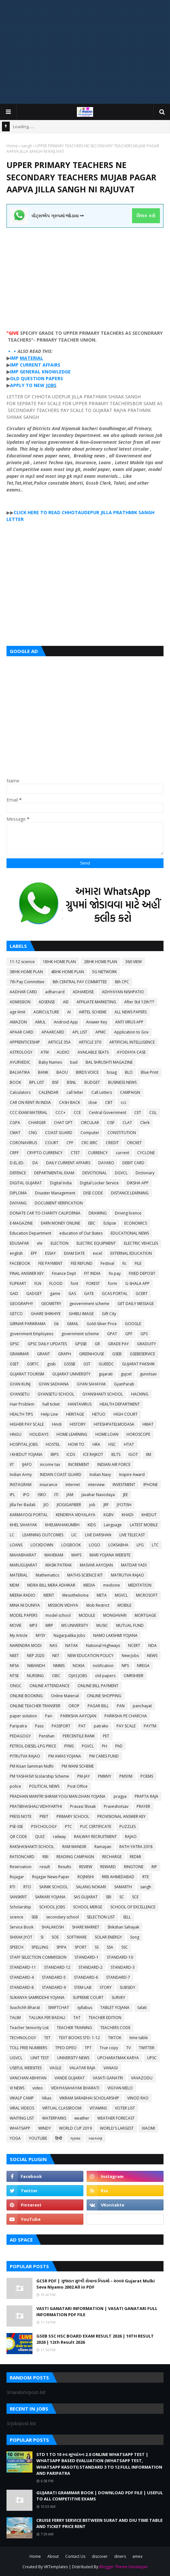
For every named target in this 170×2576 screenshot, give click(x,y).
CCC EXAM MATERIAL (28, 1112)
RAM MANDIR (74, 1846)
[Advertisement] (85, 51)
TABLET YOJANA (114, 2007)
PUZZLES (127, 1826)
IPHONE (150, 1484)
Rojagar (17, 1877)
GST (87, 1364)
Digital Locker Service (99, 1183)
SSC (124, 1947)
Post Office (77, 1786)
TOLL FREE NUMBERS (28, 2047)
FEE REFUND (81, 1263)
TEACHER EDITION (105, 2017)
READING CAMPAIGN (75, 1856)
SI (42, 1937)
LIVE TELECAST (132, 1535)
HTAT (129, 1444)
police (15, 1786)
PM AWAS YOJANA (64, 1756)
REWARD (108, 1866)
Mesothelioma (75, 1595)
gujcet (126, 1374)
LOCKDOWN (41, 1545)
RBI (45, 1856)
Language (113, 1525)
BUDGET (92, 1082)
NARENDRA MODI (26, 1645)
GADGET (34, 1293)
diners (120, 2556)
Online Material (65, 1696)
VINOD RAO (138, 2098)
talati (142, 2007)
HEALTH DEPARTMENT (120, 1404)
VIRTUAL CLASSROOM (61, 2108)
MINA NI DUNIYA (25, 1605)
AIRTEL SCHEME (92, 1012)
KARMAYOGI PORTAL (29, 1515)
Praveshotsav (116, 1806)
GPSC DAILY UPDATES (47, 1344)
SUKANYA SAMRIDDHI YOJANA (37, 1997)
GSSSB (69, 1364)
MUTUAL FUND (130, 1625)
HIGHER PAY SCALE (27, 1424)
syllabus (84, 2007)
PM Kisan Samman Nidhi (32, 1766)
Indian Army (21, 1474)
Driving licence (128, 1213)
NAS (53, 1645)
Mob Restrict (97, 1605)
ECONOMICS (135, 1223)
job (92, 1504)
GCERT (142, 1293)
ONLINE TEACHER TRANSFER (35, 1706)
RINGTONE (133, 1866)
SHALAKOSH (53, 1927)
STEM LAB (82, 1987)
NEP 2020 (35, 1655)
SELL (127, 1917)
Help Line (49, 1414)
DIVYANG (18, 1203)
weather (81, 2118)
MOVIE (15, 1625)
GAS (72, 1293)
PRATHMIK (125, 512)
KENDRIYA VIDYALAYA (75, 1515)
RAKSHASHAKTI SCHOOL (32, 1846)
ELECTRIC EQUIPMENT (96, 1243)
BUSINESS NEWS (122, 1082)
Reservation (20, 1866)
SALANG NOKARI (91, 1887)
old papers (105, 1675)
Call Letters (101, 1092)
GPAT (112, 1333)
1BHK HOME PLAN (59, 961)
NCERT (134, 1645)
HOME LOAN (106, 1434)
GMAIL (73, 1323)
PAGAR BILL (98, 1706)
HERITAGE (75, 1414)
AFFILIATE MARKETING (96, 1002)
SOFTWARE (77, 1937)
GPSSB (81, 1344)
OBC (56, 1675)
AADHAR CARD (23, 992)
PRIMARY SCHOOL (72, 1816)
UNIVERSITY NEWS (73, 2058)
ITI (56, 1494)
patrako (101, 1726)
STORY (106, 1987)
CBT (109, 1102)
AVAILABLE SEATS (93, 1052)
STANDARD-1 (87, 1957)
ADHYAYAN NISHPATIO (123, 992)
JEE (125, 1494)
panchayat (142, 1706)
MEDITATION (140, 1585)
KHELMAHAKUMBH (62, 1525)
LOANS (16, 1545)
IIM (148, 1454)
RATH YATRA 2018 (135, 1846)
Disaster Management (55, 1193)
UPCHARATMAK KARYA (118, 2058)
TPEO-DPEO (66, 2047)
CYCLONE (146, 1152)
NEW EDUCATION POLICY (90, 1655)
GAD (14, 1293)
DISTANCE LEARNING (130, 1193)
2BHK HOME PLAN (100, 961)
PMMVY (104, 1776)
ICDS (71, 1454)
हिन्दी (58, 2138)
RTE (145, 1877)
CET (137, 1112)
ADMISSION (20, 1002)
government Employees (31, 1333)
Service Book (21, 1927)
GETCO (16, 1313)
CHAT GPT (63, 1122)
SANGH (146, 512)
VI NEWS (17, 2088)
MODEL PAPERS (23, 1615)
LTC (155, 1545)
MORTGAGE (145, 1615)
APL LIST (79, 1032)
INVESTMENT (124, 1484)
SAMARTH (123, 1887)
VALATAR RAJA (82, 2068)
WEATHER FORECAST (116, 2118)
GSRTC (33, 1364)
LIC (74, 1535)
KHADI (127, 1515)
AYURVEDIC (20, 1062)
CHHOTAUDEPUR (80, 512)
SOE (55, 1937)
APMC (100, 1032)
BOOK (15, 1082)
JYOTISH (124, 1504)
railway (59, 1836)
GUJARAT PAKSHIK (138, 1364)
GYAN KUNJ (20, 1384)
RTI (12, 1887)
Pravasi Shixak (83, 1806)
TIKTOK (114, 2037)
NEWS (152, 1655)
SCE (135, 1897)
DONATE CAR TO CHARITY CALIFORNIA (45, 1213)
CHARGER (37, 1122)
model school (58, 1615)
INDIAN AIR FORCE (113, 1464)
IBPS (54, 1454)
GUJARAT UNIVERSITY (71, 1374)
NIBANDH (36, 1665)
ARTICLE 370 (90, 1042)
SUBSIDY (127, 1987)
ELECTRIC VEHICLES (141, 1243)
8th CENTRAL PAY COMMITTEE (80, 982)
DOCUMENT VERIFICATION (59, 1203)
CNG (33, 1132)
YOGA (15, 2138)
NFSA (14, 1665)
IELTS (115, 1454)
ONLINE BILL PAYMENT (98, 1685)
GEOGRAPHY (21, 1303)
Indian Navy (100, 1474)
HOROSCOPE (138, 1434)
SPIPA (61, 1947)
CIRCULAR (90, 1122)
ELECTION (59, 1243)
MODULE (87, 1615)
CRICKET (134, 1142)
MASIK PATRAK (58, 1565)
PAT (82, 1726)
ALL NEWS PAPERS (131, 1012)
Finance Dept (64, 1273)
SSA (110, 1947)
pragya (120, 1796)
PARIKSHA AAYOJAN (78, 1716)
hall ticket (51, 1404)
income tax (50, 1464)
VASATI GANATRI (108, 2078)
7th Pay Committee (27, 982)
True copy (109, 2047)
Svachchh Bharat (25, 2007)
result (45, 1866)
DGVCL (121, 1173)
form (112, 1283)
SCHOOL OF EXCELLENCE (132, 1907)
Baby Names (50, 1062)
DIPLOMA (18, 1193)
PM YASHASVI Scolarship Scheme (39, 1776)
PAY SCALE (126, 1726)
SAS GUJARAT (86, 1897)
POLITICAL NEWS (44, 1786)
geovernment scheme (89, 1303)
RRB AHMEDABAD (118, 1877)
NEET (14, 1655)
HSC (112, 1444)
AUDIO (63, 1052)
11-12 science (22, 961)
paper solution (23, 1716)
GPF (128, 1333)
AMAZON (18, 1022)
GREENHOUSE (91, 1354)
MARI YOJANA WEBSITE (110, 1555)
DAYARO (106, 1163)
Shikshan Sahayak (123, 1927)
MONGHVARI (115, 1615)
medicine (111, 1585)
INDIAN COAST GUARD (60, 1474)
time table (138, 2037)
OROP (73, 1706)
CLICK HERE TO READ (38, 512)
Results (64, 1866)
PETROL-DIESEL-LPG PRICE (33, 1746)
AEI (65, 1002)
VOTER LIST (125, 2108)
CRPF (14, 1152)
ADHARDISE (83, 992)
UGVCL (16, 2058)
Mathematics (47, 1575)
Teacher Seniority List (29, 2027)
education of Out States (81, 1233)
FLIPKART (18, 1283)
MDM (14, 1585)
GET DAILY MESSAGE (135, 1303)
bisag (112, 1072)
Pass (39, 1726)
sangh (26, 146)
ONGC (15, 1685)
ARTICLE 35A (59, 1042)
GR (97, 1344)
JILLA (106, 512)
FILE (138, 1263)
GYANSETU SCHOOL (56, 1394)
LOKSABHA (118, 1545)
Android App (66, 1022)
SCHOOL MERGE (87, 1907)
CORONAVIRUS (23, 1142)
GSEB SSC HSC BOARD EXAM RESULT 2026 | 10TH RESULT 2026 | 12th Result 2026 (95, 2339)
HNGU (15, 1434)
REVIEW (85, 1866)
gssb (51, 1364)
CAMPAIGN (130, 1092)
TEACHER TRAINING (74, 2027)
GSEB (117, 1354)
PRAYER (143, 1806)
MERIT (48, 1595)
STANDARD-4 (22, 1977)
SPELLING (39, 1947)
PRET (44, 1816)
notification (103, 1665)
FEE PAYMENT (50, 1263)
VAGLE (55, 2068)
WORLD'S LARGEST (117, 2128)
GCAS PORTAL (115, 1293)
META (102, 1595)
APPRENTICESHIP (25, 1042)
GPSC (14, 1344)
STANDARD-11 (23, 1967)
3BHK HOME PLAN (26, 971)
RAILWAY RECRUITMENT (95, 1836)
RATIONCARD (22, 1856)
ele (39, 1243)
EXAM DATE (74, 1253)
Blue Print (149, 1072)
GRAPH (64, 1354)
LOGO (94, 1545)
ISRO (42, 1494)
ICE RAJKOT (93, 1454)
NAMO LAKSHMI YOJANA (115, 1635)
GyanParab (124, 1384)
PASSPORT (61, 1726)
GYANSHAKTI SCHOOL (102, 1394)
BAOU (62, 1072)
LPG (140, 1545)
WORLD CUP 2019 (75, 2128)
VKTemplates (56, 2567)
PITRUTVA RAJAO (25, 1756)
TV (128, 2047)
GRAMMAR (19, 1354)
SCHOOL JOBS (52, 1907)
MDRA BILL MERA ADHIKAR (51, 1585)
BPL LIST (36, 1082)
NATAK (71, 1645)
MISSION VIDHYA (63, 1605)
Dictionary (145, 1173)
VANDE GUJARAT (70, 2078)
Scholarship (20, 1907)
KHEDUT (149, 1515)
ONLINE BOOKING (26, 1696)
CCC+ (60, 1112)
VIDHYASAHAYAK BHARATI (75, 2088)
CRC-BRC (89, 1142)
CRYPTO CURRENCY (45, 1152)
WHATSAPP (20, 2128)
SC (121, 1897)
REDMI (135, 1856)
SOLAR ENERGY (108, 1937)
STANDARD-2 (91, 1967)
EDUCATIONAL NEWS (130, 1233)
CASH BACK (69, 1102)
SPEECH (16, 1947)
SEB (34, 1917)
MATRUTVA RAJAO (127, 1575)
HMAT (147, 1424)
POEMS (146, 1776)
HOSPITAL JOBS (24, 1444)
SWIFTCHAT (58, 2007)
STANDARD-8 (22, 1987)
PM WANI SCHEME (78, 1766)
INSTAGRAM (20, 1484)
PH (104, 1746)
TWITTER (146, 2047)
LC (12, 1535)
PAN (121, 1706)
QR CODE (18, 1836)
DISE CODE (93, 1193)
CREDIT (112, 1142)
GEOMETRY (51, 1303)
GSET (14, 1364)
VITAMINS (98, 2108)
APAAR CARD (21, 1032)
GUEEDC (106, 1364)
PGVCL (88, 1746)
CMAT (15, 1132)
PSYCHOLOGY (44, 1826)
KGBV (108, 1515)
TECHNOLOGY (23, 2037)
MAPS (76, 1555)
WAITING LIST (22, 2118)
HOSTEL (53, 1444)
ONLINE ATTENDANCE (49, 1685)
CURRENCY (98, 1152)
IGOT (133, 1454)
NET (55, 1655)
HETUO (98, 1414)
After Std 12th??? (139, 1002)
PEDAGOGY (20, 1736)
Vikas (46, 2098)
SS (97, 1947)
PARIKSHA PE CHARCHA (125, 1716)
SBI (108, 1897)
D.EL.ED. (17, 1163)
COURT (51, 1142)
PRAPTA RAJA (146, 1796)
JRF (106, 1504)
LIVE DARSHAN (98, 1535)
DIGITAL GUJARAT (26, 1183)
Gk (56, 1323)
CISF (111, 1122)
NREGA (143, 1665)
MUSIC (102, 1625)
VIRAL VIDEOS (22, 2108)
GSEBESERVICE (142, 1354)
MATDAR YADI (134, 1565)
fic (124, 1263)
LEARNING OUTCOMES (42, 1535)
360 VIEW (133, 961)
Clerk (145, 1122)
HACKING (139, 1394)
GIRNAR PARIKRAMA (28, 1323)
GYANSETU (20, 1394)
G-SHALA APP (137, 1283)
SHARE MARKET (85, 1927)
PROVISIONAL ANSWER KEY (121, 1816)
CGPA (15, 1122)
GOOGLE (133, 1323)
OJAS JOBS (77, 1675)
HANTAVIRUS (79, 1404)
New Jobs (130, 1655)
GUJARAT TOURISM (27, 1374)
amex (137, 2556)
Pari (48, 1716)
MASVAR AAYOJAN (96, 1565)
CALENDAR (48, 1092)
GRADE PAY (118, 1344)
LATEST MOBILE (144, 1525)
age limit (17, 1012)
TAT (76, 2017)
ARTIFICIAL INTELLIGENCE (132, 1042)
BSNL (71, 1082)
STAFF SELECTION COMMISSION (38, 1957)
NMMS (59, 1665)
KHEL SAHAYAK (23, 1525)
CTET (75, 1152)
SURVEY (118, 1997)
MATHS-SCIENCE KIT (85, 1575)
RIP (154, 1866)
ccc (124, 1102)
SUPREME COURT (88, 1997)
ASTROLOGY (21, 1052)
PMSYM (125, 1776)
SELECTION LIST (101, 1917)
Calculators (20, 1092)
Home (12, 146)
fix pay (115, 1273)
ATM (45, 1052)
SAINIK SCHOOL (53, 1887)
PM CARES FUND (104, 1756)
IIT (12, 1464)
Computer (89, 1132)
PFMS (69, 1746)
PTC (68, 1826)
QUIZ (40, 1836)
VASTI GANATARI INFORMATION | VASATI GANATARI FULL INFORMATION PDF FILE (96, 2311)
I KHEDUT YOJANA (26, 1454)
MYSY (40, 1635)
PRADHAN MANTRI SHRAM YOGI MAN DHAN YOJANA (57, 1796)
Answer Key (96, 1022)
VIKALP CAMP (22, 2098)
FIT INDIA (92, 1273)
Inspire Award (132, 1474)
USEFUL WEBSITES (26, 2068)
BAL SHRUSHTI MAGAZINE (109, 1062)
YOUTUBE (38, 2138)
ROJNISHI (86, 1877)
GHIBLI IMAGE (81, 1313)
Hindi (57, 1424)
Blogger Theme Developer (123, 2567)
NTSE (14, 1675)
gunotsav (148, 1374)
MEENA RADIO (22, 1595)
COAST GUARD (58, 1132)
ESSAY (50, 1253)
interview (96, 1484)
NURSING (35, 1675)
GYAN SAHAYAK (91, 1384)
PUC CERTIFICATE (95, 1826)
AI (69, 1012)
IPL (12, 1494)
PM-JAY (83, 1776)
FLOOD (56, 1283)
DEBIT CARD (133, 1163)
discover (100, 2556)
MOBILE (124, 1605)
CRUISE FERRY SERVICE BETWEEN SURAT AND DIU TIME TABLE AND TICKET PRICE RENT (99, 2523)
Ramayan (102, 1846)
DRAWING (98, 1213)
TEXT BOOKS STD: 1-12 (79, 2037)
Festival (107, 1263)
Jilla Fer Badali (22, 1504)
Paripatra (18, 1726)
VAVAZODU (141, 2078)
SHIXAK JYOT (21, 1937)
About (53, 2556)
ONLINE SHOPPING (104, 1696)
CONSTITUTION (121, 1132)
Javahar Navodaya (98, 1494)
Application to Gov (131, 1032)
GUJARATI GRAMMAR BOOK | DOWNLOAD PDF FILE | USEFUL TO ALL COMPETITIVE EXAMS (99, 2496)
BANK (43, 1072)
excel (97, 1253)
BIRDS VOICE (87, 1072)
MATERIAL (19, 1575)
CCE (77, 1112)
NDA (152, 1645)
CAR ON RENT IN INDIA (30, 1102)
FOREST (93, 1283)
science (16, 1917)
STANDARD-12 (57, 1967)
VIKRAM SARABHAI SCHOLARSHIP (89, 2098)
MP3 (33, 1625)
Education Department (30, 1233)
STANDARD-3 (123, 1967)
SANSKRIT (18, 1897)
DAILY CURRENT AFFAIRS (68, 1163)
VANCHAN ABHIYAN (28, 2078)
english (16, 1253)
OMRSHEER (133, 1675)
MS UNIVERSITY (74, 1625)
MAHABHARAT (23, 1555)
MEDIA (89, 1585)
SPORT (81, 1947)
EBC (91, 1223)
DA (35, 1163)
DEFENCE (18, 1173)
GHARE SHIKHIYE (46, 1313)
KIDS (92, 1525)
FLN (37, 1283)
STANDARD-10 (120, 1957)
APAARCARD (53, 1032)
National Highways (103, 1645)
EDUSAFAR (19, 1243)
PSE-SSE (16, 1826)
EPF (34, 1253)
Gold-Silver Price (102, 1323)
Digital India (61, 1183)
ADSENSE (47, 1002)
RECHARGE (112, 1856)
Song (134, 1937)
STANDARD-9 (54, 1987)
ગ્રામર (75, 2138)
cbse (92, 1102)
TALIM (15, 2017)
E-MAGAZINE (21, 1223)
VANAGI (110, 2068)
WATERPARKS (54, 2118)
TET (47, 2037)
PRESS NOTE (20, 1816)
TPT (88, 2047)
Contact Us (75, 2556)
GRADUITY (146, 1344)
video (37, 2088)
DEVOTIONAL (94, 1173)
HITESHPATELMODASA (114, 1424)
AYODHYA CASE (131, 1052)
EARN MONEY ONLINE (60, 1223)
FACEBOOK (20, 1263)
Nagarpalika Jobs (69, 1635)
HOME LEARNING (71, 1434)
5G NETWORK (104, 971)
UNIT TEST (39, 2058)
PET (106, 1736)
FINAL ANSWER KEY (27, 1273)
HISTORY (78, 1424)
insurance (48, 1484)
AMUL (40, 1022)
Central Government (107, 1112)
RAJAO (131, 1836)
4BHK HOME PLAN (67, 971)
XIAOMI (148, 2128)
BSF (55, 1082)
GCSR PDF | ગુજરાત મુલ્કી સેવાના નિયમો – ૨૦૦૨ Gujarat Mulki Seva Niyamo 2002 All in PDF (95, 2284)
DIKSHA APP (138, 1183)
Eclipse (109, 1223)
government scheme (80, 1333)
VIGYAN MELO (120, 2088)
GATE (89, 1293)
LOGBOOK (71, 1545)
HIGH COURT (126, 1414)
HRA (96, 1444)
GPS (144, 1333)
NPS (125, 1665)
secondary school (62, 1917)
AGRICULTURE (46, 1012)
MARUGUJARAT (23, 1565)
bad (74, 1062)
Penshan (47, 1736)
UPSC (152, 2058)
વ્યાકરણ (95, 2138)
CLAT (127, 1122)
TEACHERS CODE (115, 2027)
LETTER (15, 519)
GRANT (43, 1354)
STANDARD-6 (86, 1977)
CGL (153, 1112)
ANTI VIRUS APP (129, 1022)
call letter (75, 1092)
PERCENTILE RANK (79, 1736)
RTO (27, 1887)
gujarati (106, 1374)
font (74, 1283)
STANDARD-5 (54, 1977)
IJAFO (27, 1464)
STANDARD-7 (118, 1977)
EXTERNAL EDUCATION (131, 1253)
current (122, 1152)
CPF (70, 1142)
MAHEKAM (53, 1555)
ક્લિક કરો (146, 215)
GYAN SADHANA (54, 1384)
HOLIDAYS (39, 1434)
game (55, 1293)
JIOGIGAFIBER (69, 1504)
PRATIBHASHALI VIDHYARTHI (36, 1806)
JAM (70, 1494)
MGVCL (121, 1595)
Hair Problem (22, 1404)
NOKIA (79, 1665)
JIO (46, 1504)
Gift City (109, 1313)
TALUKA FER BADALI (47, 2017)
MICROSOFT (147, 1595)
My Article (19, 1635)
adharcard (55, 992)
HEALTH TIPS (21, 1414)
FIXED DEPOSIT (142, 1273)
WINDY (44, 2128)
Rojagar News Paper (50, 1877)
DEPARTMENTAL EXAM (54, 1173)
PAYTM (150, 1726)
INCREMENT (78, 1464)
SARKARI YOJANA (50, 1897)
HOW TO (76, 1444)
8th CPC (122, 982)
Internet (73, 1484)
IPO (26, 1494)
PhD (119, 1746)
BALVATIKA (20, 1072)
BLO (129, 1072)
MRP (49, 1625)
